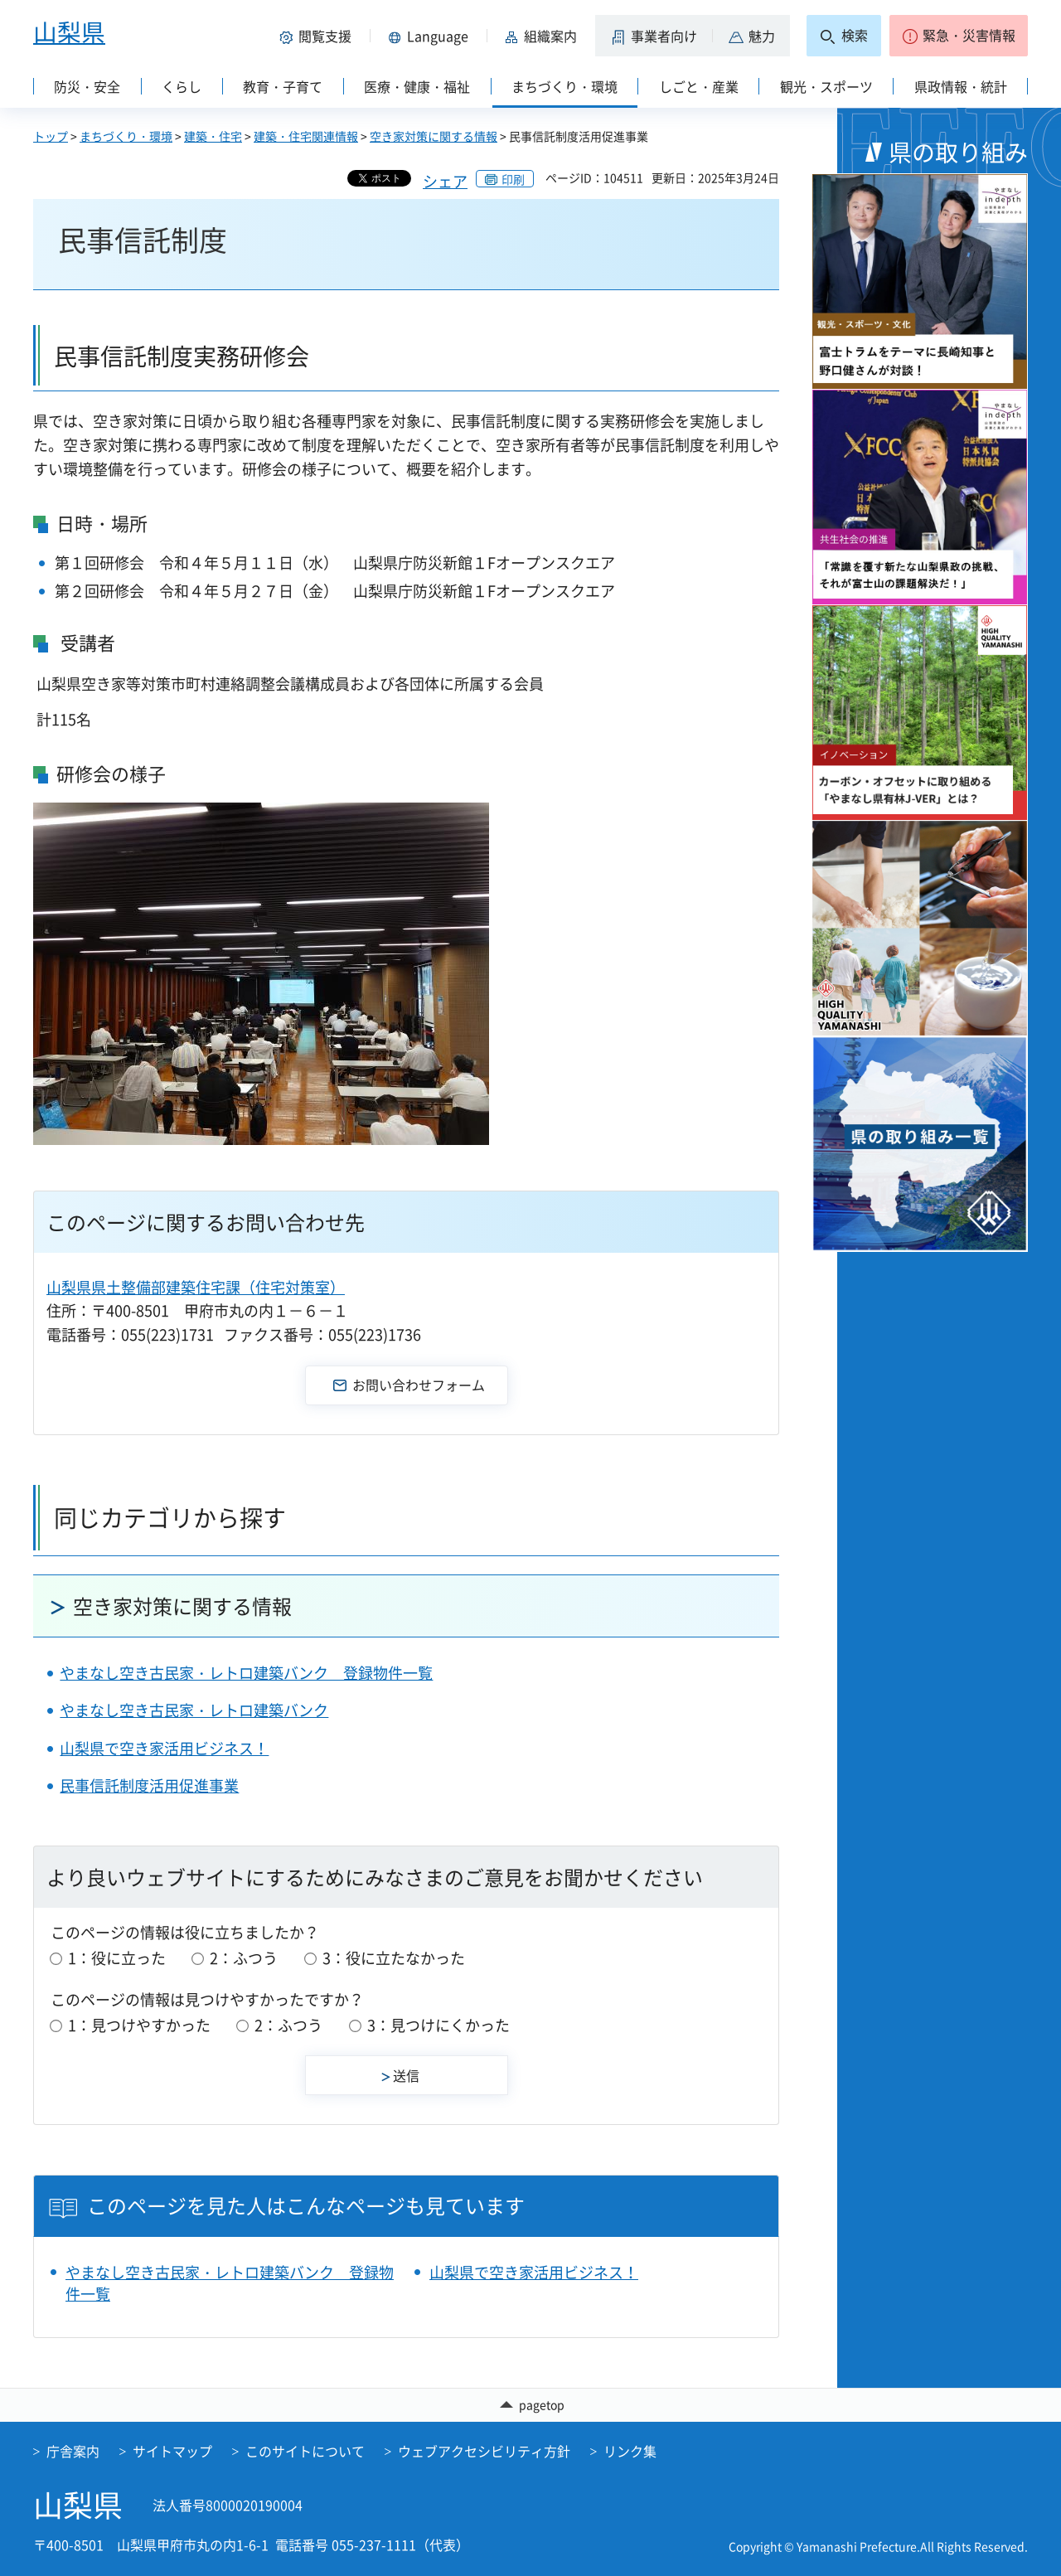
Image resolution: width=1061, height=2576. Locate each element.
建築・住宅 (213, 136)
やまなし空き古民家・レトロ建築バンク (194, 1710)
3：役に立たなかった (393, 1958)
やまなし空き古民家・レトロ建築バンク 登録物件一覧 (246, 1673)
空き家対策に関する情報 (433, 136)
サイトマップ (172, 2452)
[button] (318, 35)
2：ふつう (244, 1958)
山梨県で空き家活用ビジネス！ (164, 1748)
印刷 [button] (513, 179)
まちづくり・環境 (126, 136)
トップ (50, 136)
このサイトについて (305, 2452)
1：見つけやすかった (139, 2025)
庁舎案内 (72, 2452)
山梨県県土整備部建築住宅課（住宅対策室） (195, 1287)
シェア (445, 181)
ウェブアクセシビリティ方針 (484, 2452)
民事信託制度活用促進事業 (149, 1785)
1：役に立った (117, 1958)
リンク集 (629, 2452)
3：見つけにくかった (438, 2025)
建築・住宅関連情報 (306, 136)
